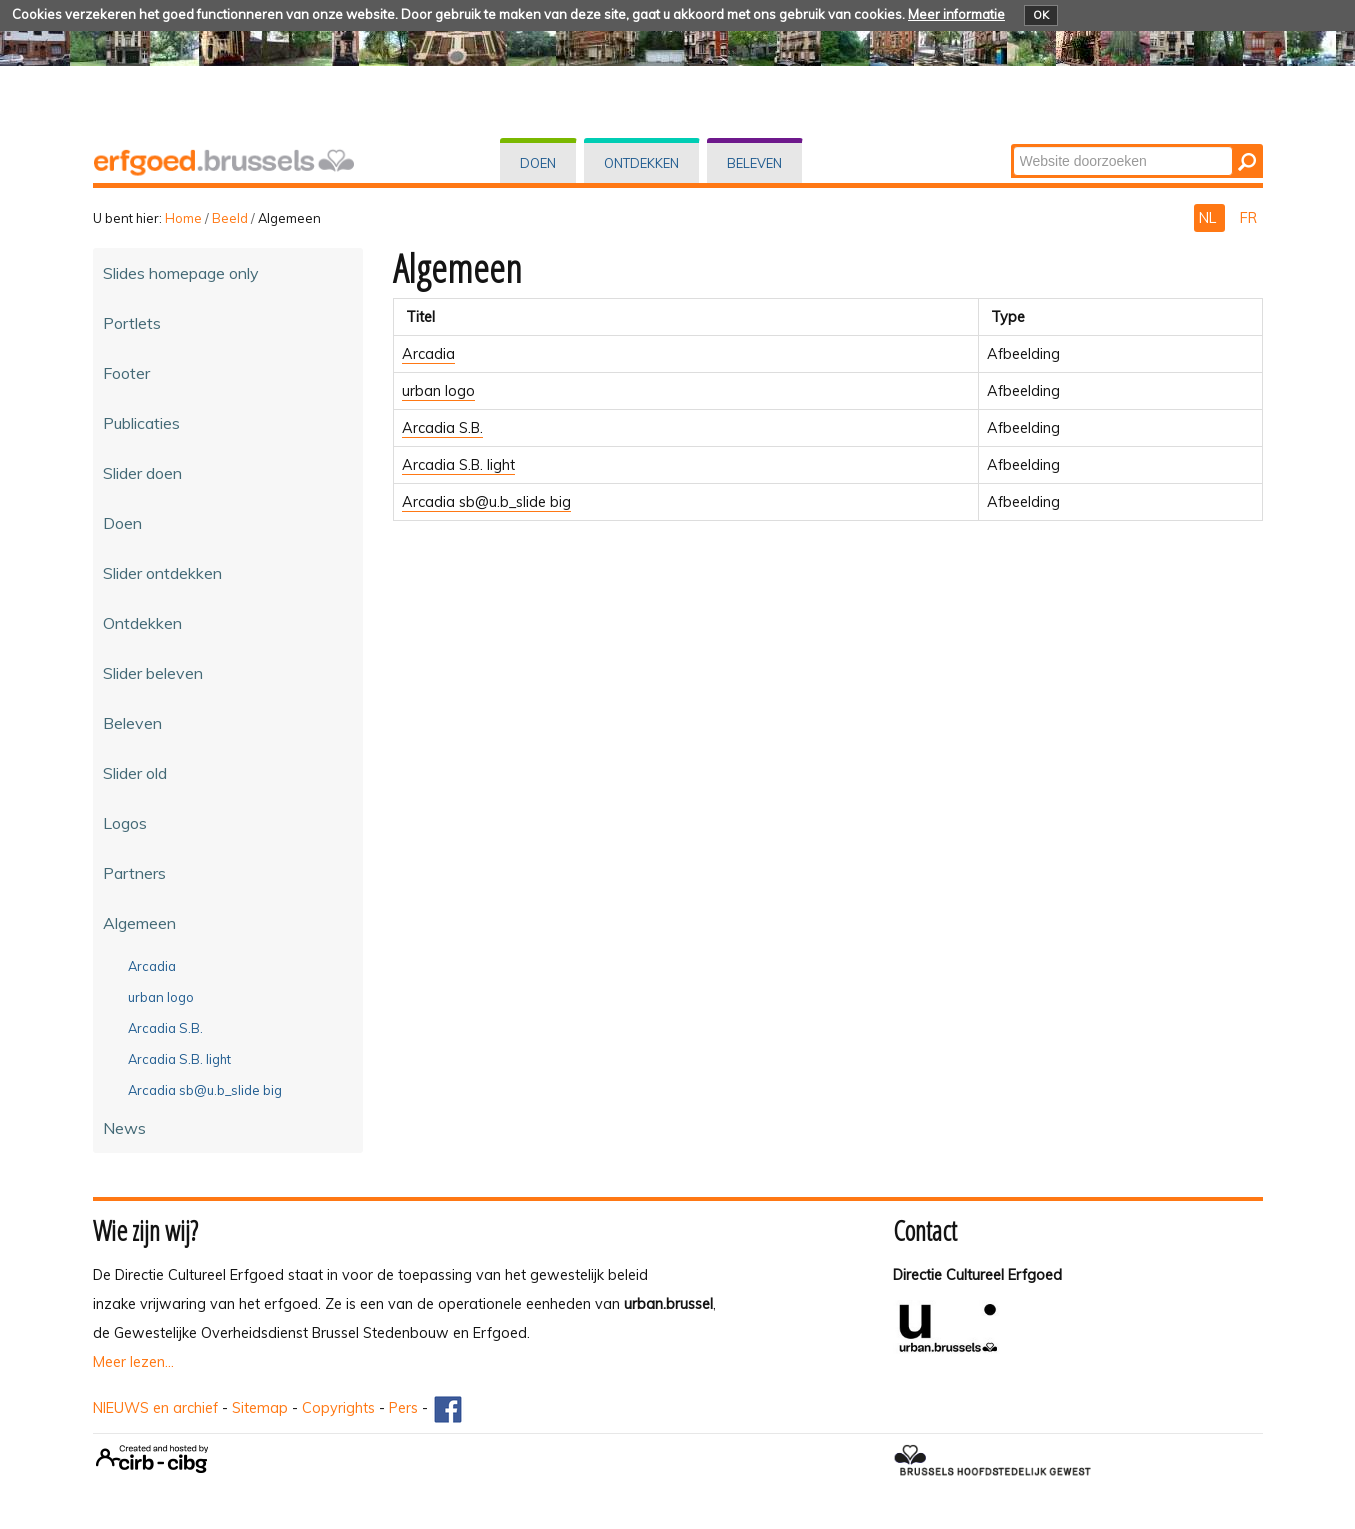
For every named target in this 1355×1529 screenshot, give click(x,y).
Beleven (754, 163)
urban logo (438, 391)
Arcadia (428, 354)
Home (183, 218)
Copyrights (338, 1408)
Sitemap (260, 1408)
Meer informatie (956, 14)
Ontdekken (641, 163)
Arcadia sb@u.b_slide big (486, 502)
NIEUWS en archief (155, 1408)
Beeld (230, 218)
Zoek (1011, 145)
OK (1041, 15)
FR (1248, 218)
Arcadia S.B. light (458, 465)
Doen (538, 163)
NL (1209, 218)
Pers (403, 1408)
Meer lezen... (133, 1362)
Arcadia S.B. (442, 428)
